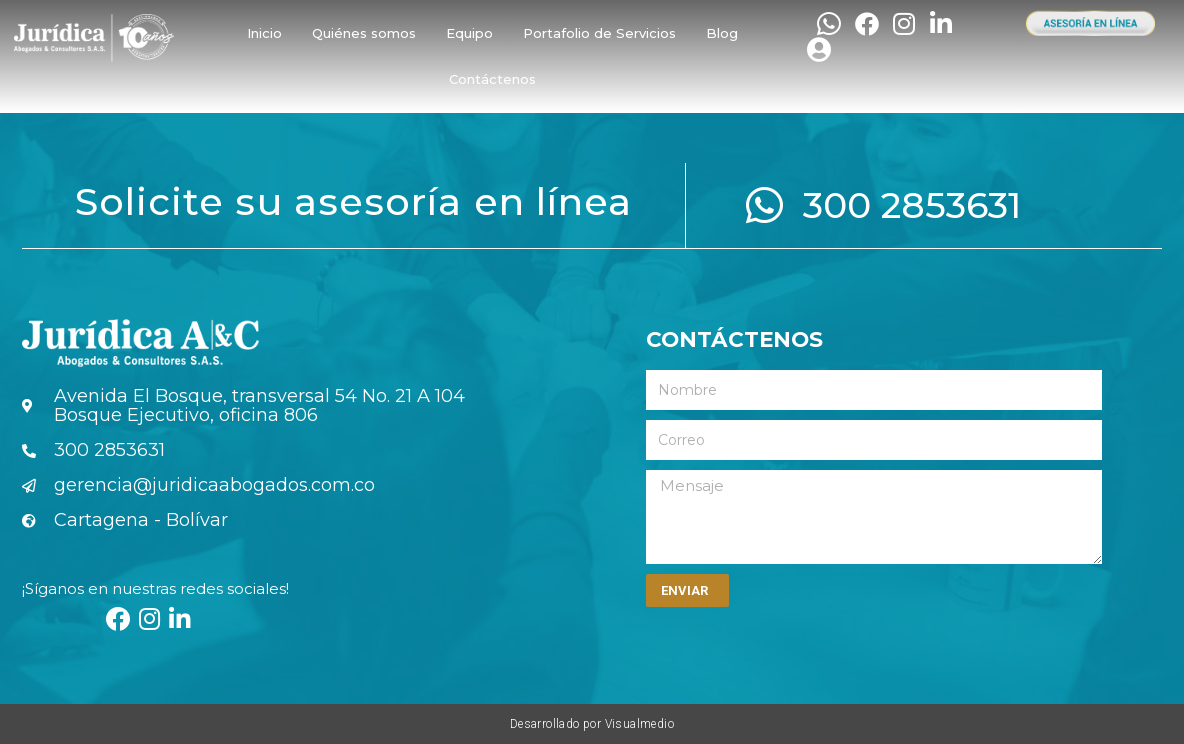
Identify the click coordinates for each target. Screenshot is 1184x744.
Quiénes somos (364, 33)
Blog (722, 33)
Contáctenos (492, 79)
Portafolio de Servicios (599, 33)
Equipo (469, 33)
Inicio (264, 33)
